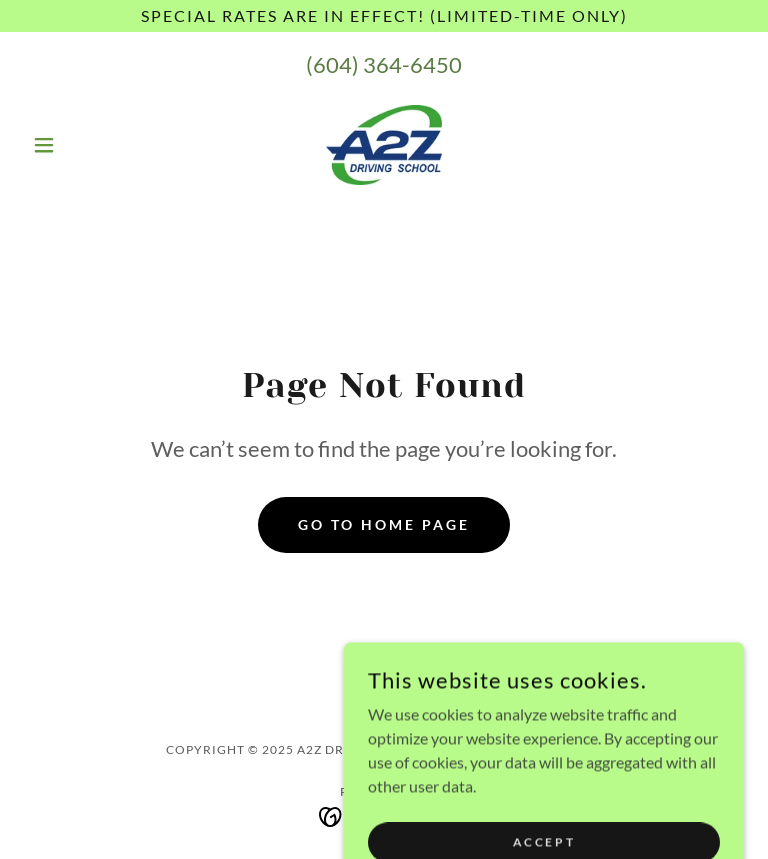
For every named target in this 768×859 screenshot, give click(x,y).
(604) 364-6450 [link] (384, 64)
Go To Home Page (384, 524)
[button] (78, 145)
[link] (384, 145)
